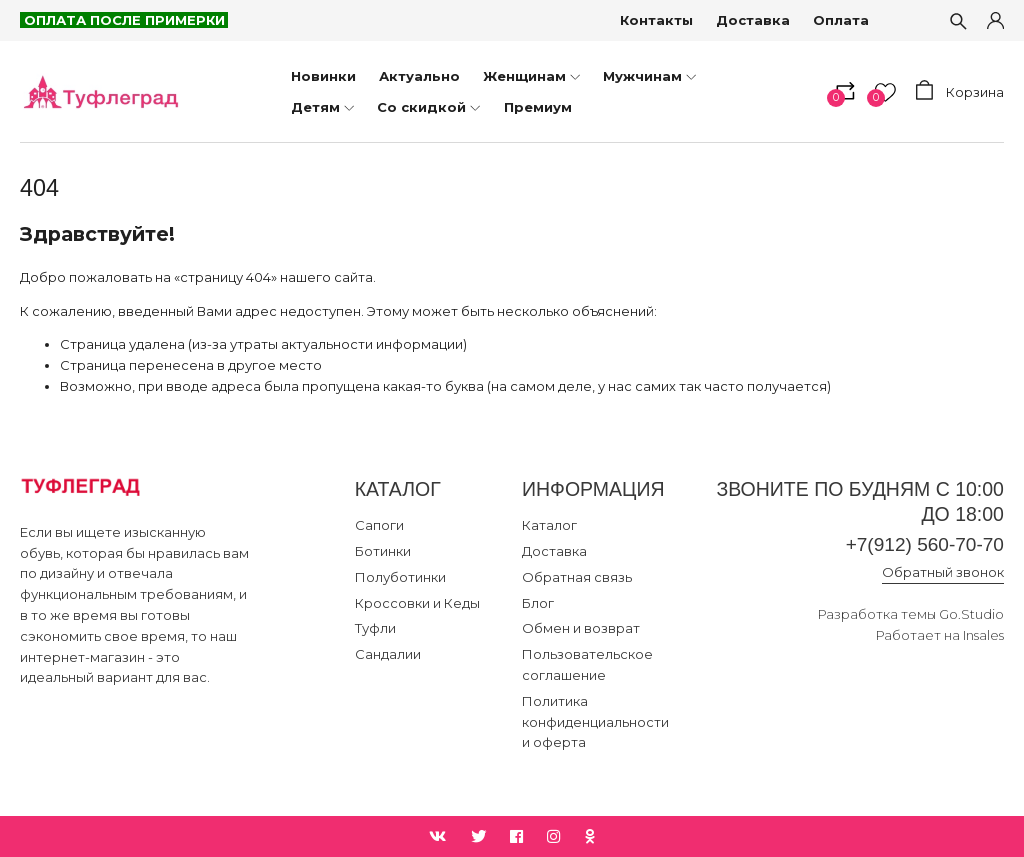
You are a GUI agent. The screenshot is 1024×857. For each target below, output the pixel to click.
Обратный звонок (943, 573)
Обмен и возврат (581, 628)
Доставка (754, 20)
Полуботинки (400, 577)
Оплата (842, 20)
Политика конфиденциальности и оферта (595, 722)
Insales (983, 635)
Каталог (549, 525)
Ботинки (383, 551)
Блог (538, 603)
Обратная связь (577, 577)
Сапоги (379, 525)
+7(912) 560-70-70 (923, 545)
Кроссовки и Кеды (417, 603)
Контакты (657, 20)
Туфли (375, 628)
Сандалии (388, 654)
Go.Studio (971, 615)
